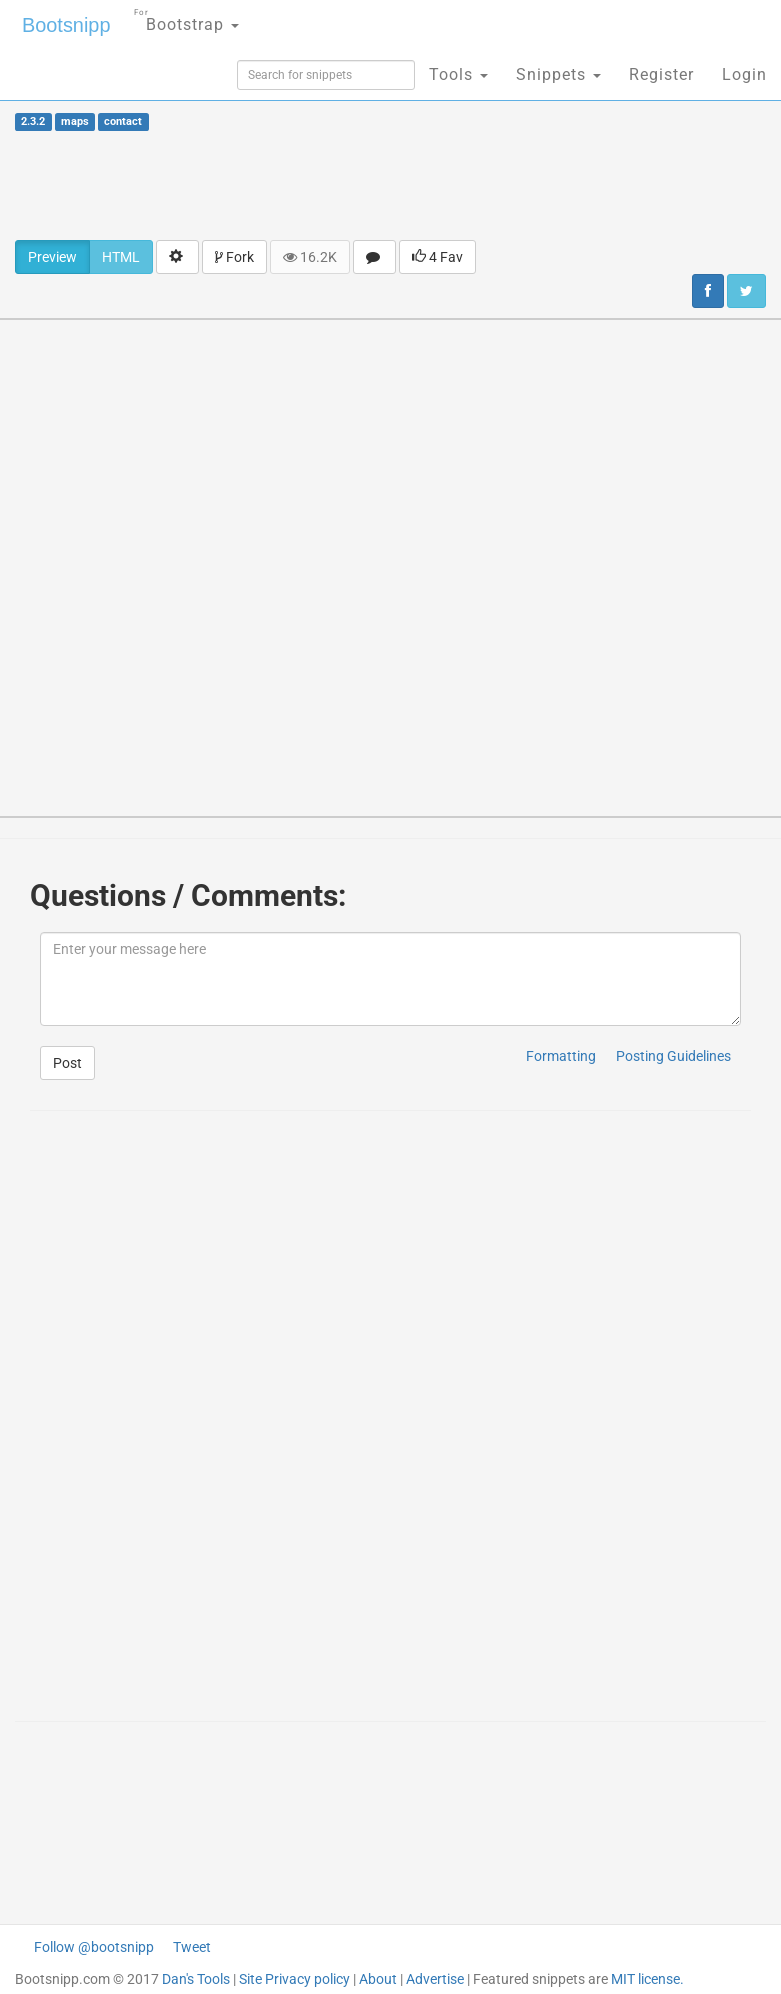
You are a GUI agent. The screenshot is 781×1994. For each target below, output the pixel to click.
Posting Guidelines (673, 1056)
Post (67, 1063)
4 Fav (437, 257)
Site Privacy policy (294, 1979)
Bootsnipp (65, 25)
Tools (458, 74)
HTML (121, 257)
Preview (52, 257)
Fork (234, 257)
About (378, 1979)
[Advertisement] (391, 185)
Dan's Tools (196, 1979)
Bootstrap (185, 18)
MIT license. (647, 1979)
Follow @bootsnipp (94, 1947)
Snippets (558, 74)
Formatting (561, 1056)
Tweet (192, 1947)
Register (661, 74)
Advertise (435, 1979)
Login (744, 74)
